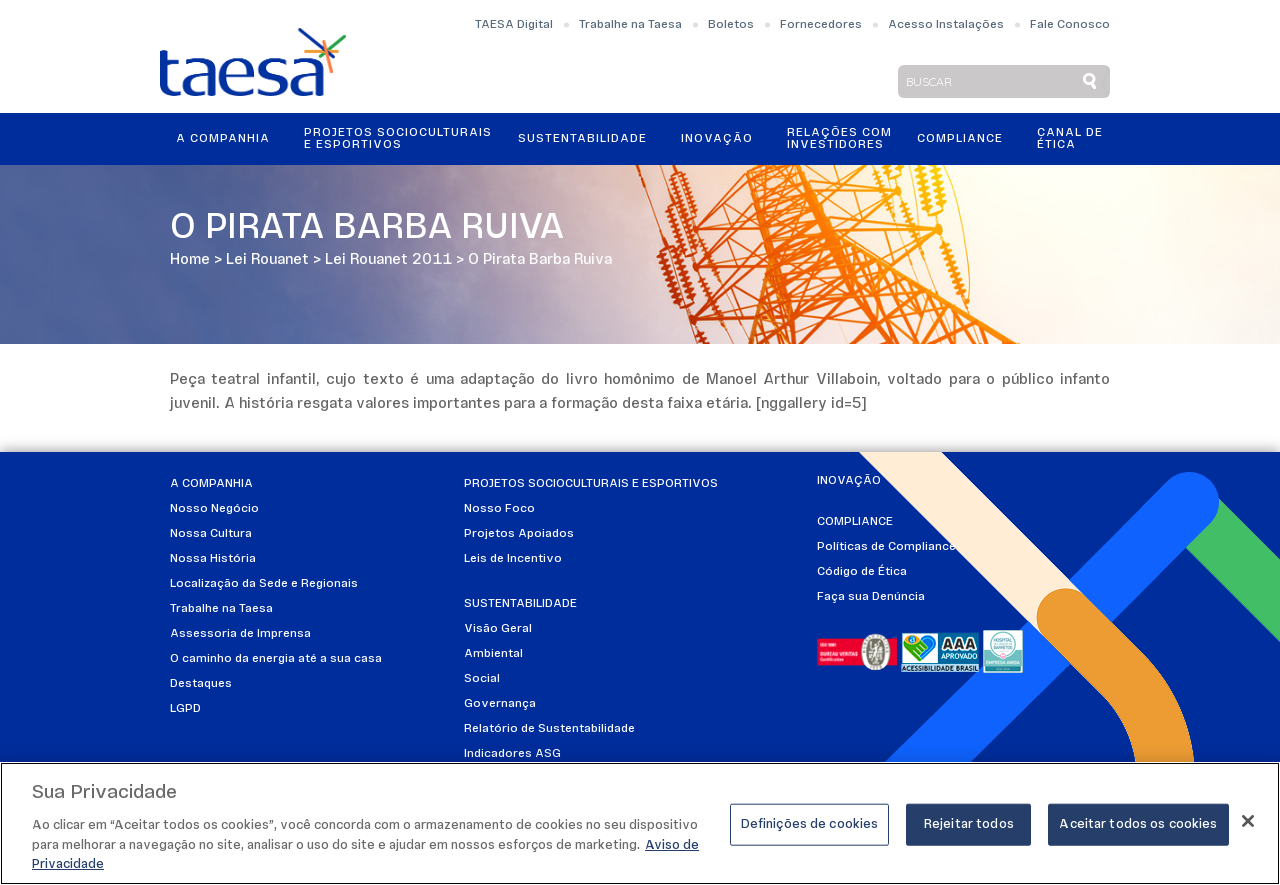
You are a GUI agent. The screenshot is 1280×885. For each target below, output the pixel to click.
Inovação (717, 139)
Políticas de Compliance (886, 547)
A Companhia (223, 139)
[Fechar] (1248, 822)
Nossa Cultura (211, 534)
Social (482, 679)
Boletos (731, 25)
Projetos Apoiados (519, 534)
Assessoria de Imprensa (240, 634)
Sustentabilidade (582, 139)
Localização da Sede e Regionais (264, 584)
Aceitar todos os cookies (1138, 825)
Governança (500, 704)
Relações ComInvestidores (839, 139)
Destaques (201, 684)
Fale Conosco (1070, 25)
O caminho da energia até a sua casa (276, 659)
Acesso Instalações (946, 25)
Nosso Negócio (214, 509)
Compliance (960, 139)
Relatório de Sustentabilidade (549, 729)
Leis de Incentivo (513, 559)
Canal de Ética (1070, 139)
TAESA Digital (514, 25)
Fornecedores (821, 25)
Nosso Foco (499, 509)
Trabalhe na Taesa (630, 25)
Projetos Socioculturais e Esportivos (398, 139)
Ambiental (493, 654)
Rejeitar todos (969, 825)
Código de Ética (862, 572)
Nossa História (213, 559)
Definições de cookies (810, 825)
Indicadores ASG (512, 754)
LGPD (185, 709)
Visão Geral (498, 629)
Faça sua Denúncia (871, 597)
